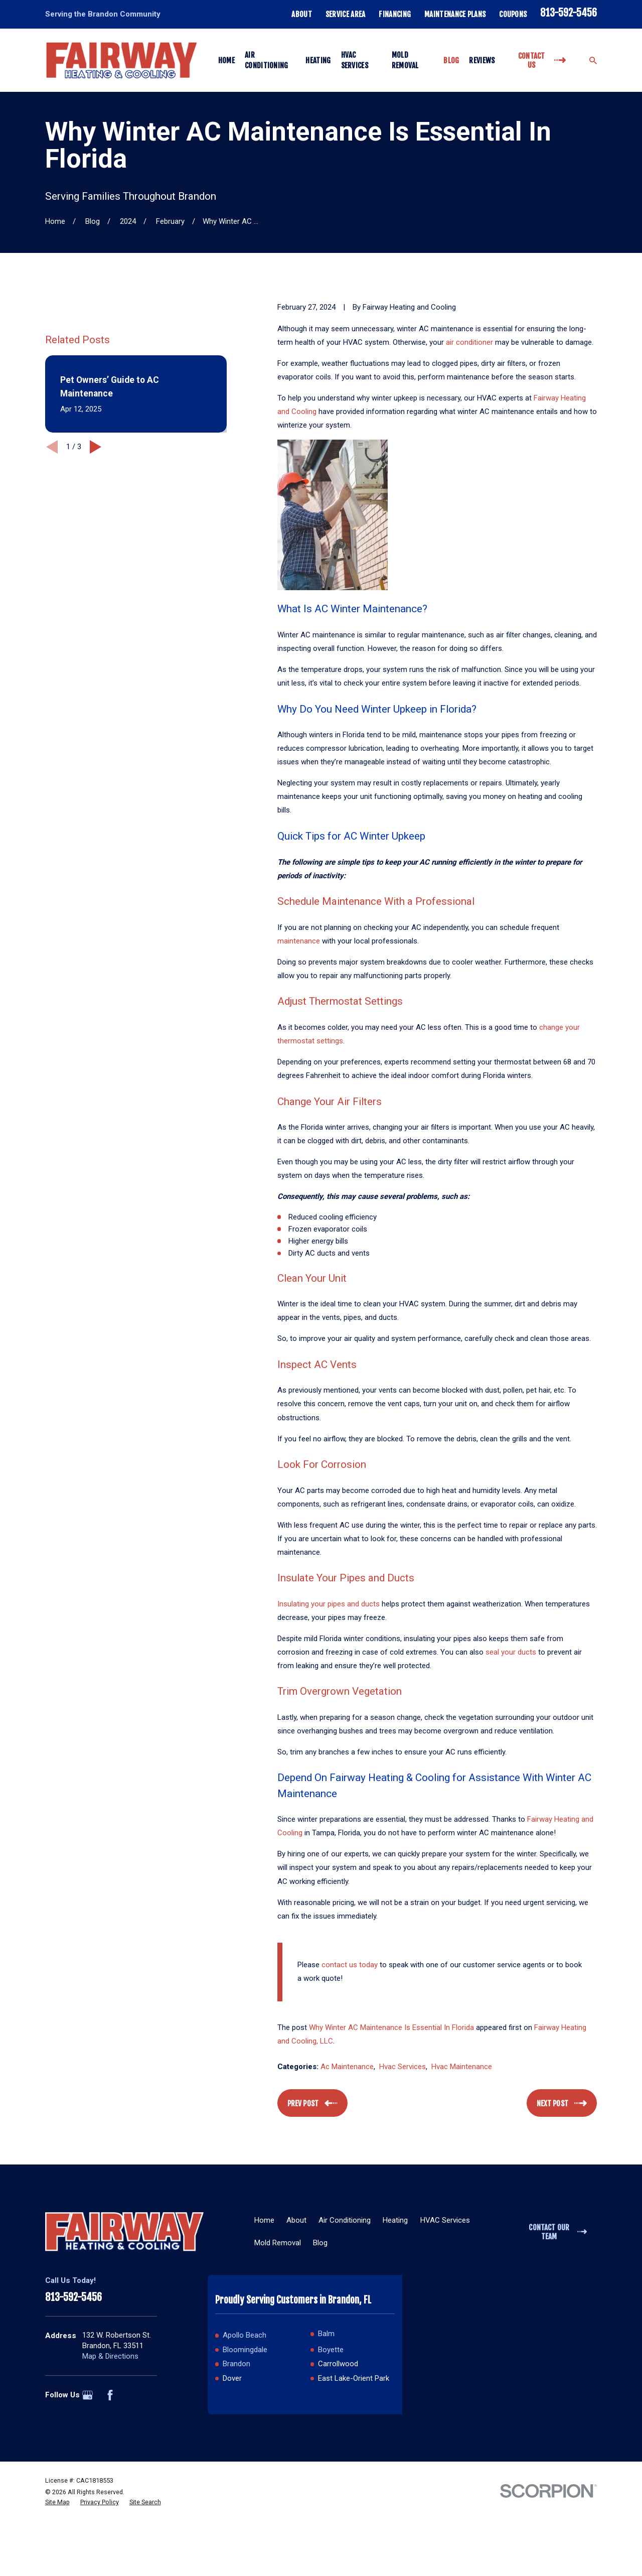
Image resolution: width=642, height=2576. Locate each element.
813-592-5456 (568, 13)
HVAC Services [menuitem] (354, 60)
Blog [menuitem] (451, 60)
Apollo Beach (244, 2335)
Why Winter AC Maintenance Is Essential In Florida (391, 2027)
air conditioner (469, 342)
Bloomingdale (245, 2349)
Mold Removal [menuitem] (405, 60)
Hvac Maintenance (461, 2066)
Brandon (236, 2363)
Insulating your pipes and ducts (328, 1603)
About (301, 14)
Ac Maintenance (347, 2066)
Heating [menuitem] (318, 60)
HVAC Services (445, 2220)
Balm (326, 2333)
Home (264, 2220)
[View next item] (95, 568)
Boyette (331, 2349)
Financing (395, 14)
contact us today (350, 1964)
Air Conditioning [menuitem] (266, 60)
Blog (320, 2242)
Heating (395, 2220)
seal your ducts (511, 1652)
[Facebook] (110, 2395)
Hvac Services (402, 2066)
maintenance (298, 940)
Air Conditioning (344, 2220)
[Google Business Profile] (87, 2395)
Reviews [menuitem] (482, 60)
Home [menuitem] (226, 60)
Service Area (346, 14)
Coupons (513, 14)
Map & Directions (110, 2356)
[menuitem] (57, 2557)
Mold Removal (277, 2242)
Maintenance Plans (455, 14)
